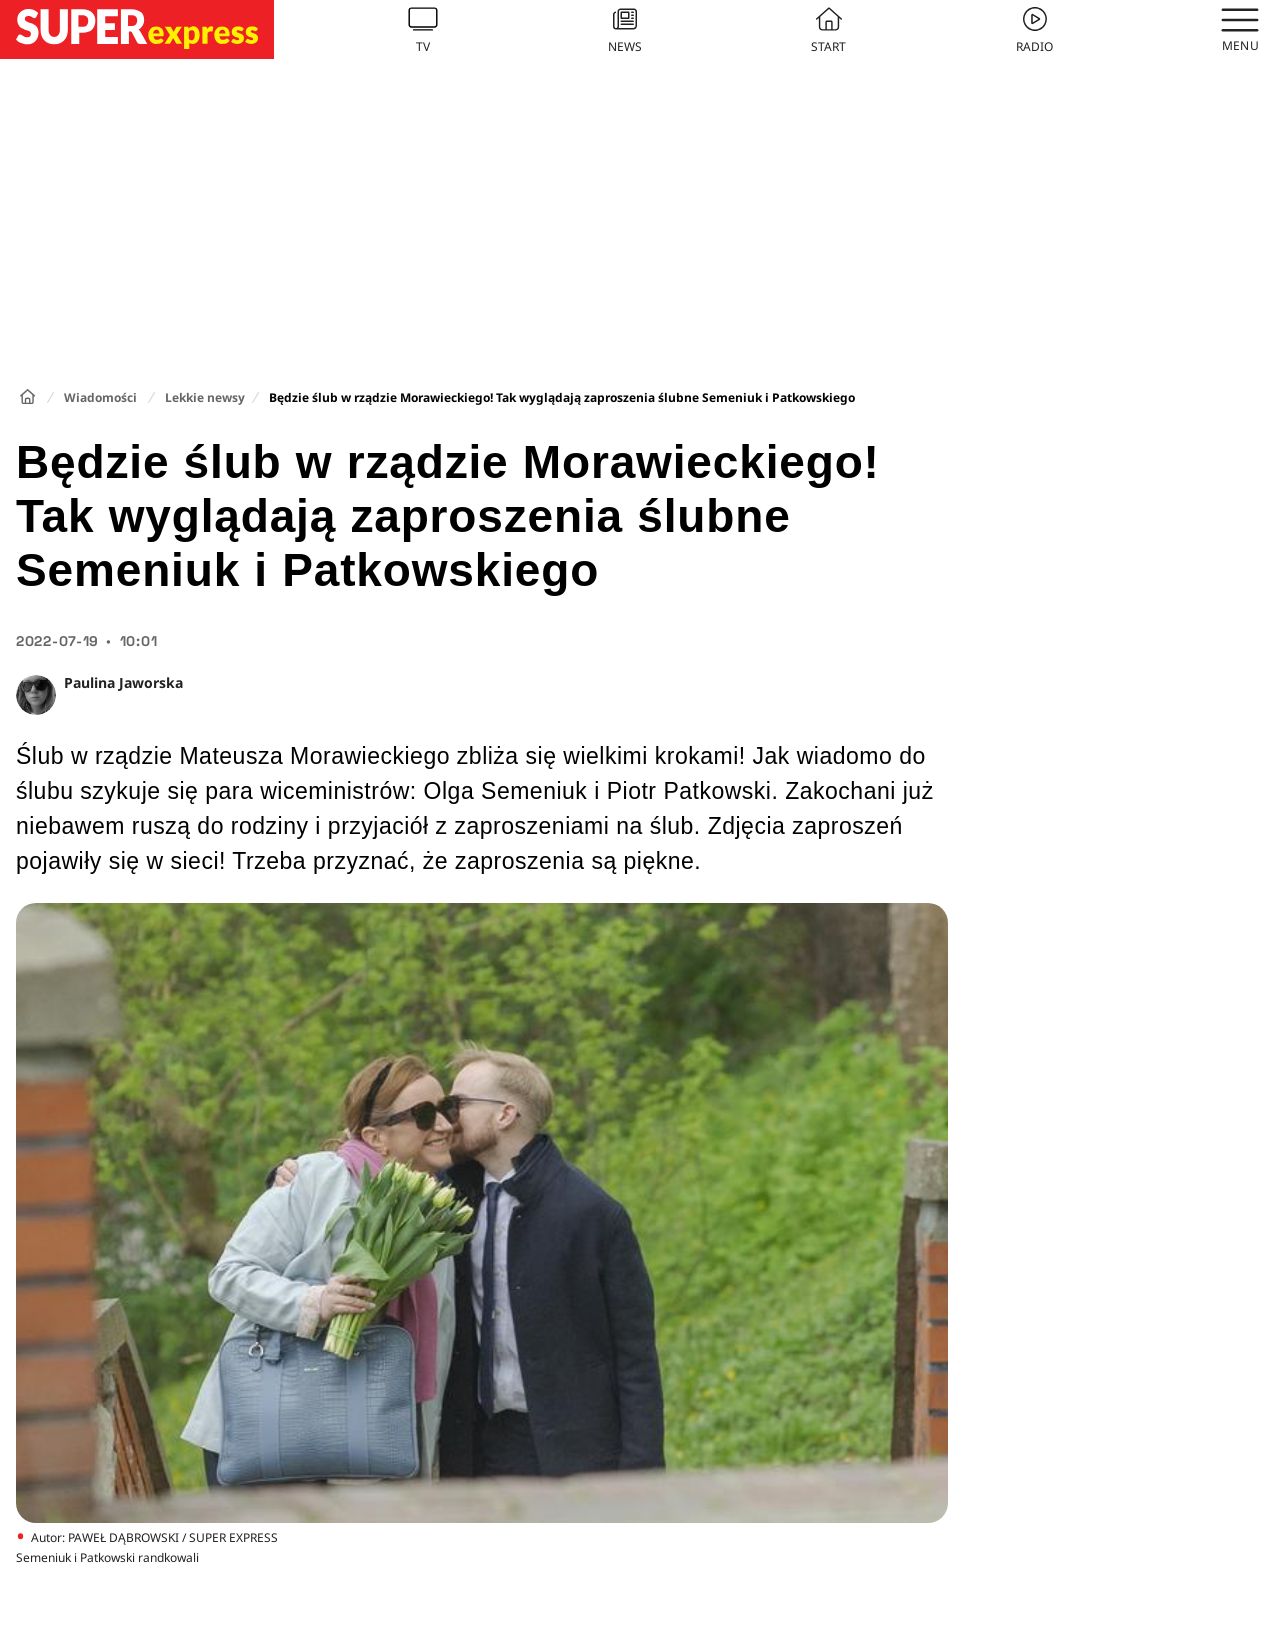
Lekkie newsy (205, 397)
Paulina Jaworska (123, 682)
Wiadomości (100, 397)
